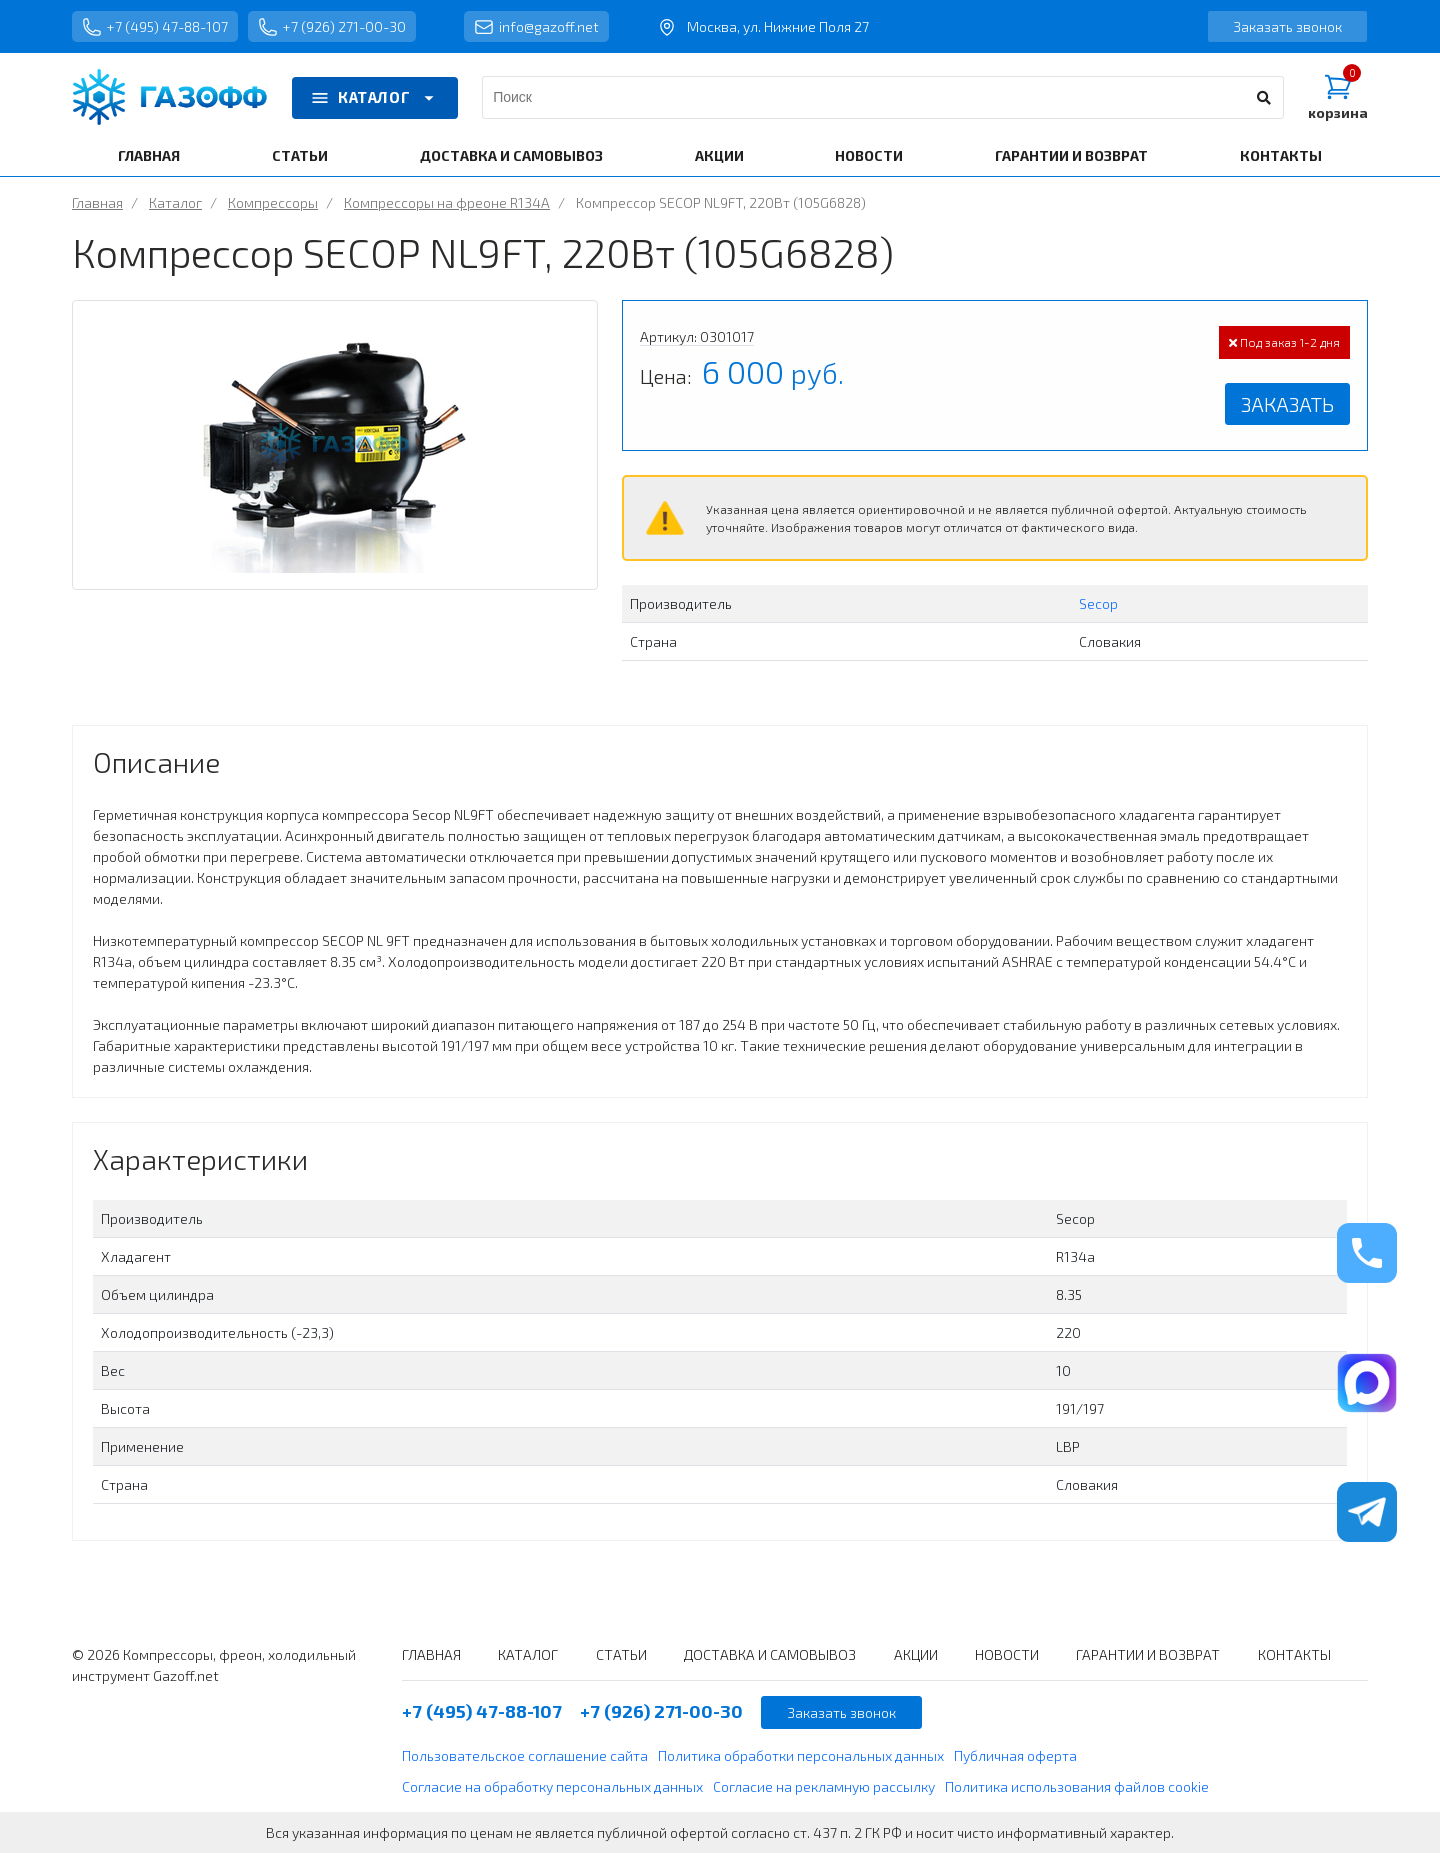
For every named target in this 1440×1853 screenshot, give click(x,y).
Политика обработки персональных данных (801, 1755)
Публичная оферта (1015, 1755)
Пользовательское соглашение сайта (525, 1755)
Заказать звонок (1287, 26)
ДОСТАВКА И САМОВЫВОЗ (511, 155)
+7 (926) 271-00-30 (332, 27)
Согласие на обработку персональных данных (552, 1786)
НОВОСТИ (869, 155)
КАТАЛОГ (375, 98)
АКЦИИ (719, 155)
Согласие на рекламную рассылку (824, 1786)
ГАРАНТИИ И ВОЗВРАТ (1071, 155)
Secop (1098, 603)
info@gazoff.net (536, 27)
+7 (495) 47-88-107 (155, 27)
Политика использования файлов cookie (1077, 1786)
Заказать (1287, 404)
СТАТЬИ (300, 155)
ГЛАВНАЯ (149, 155)
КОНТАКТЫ (1281, 155)
